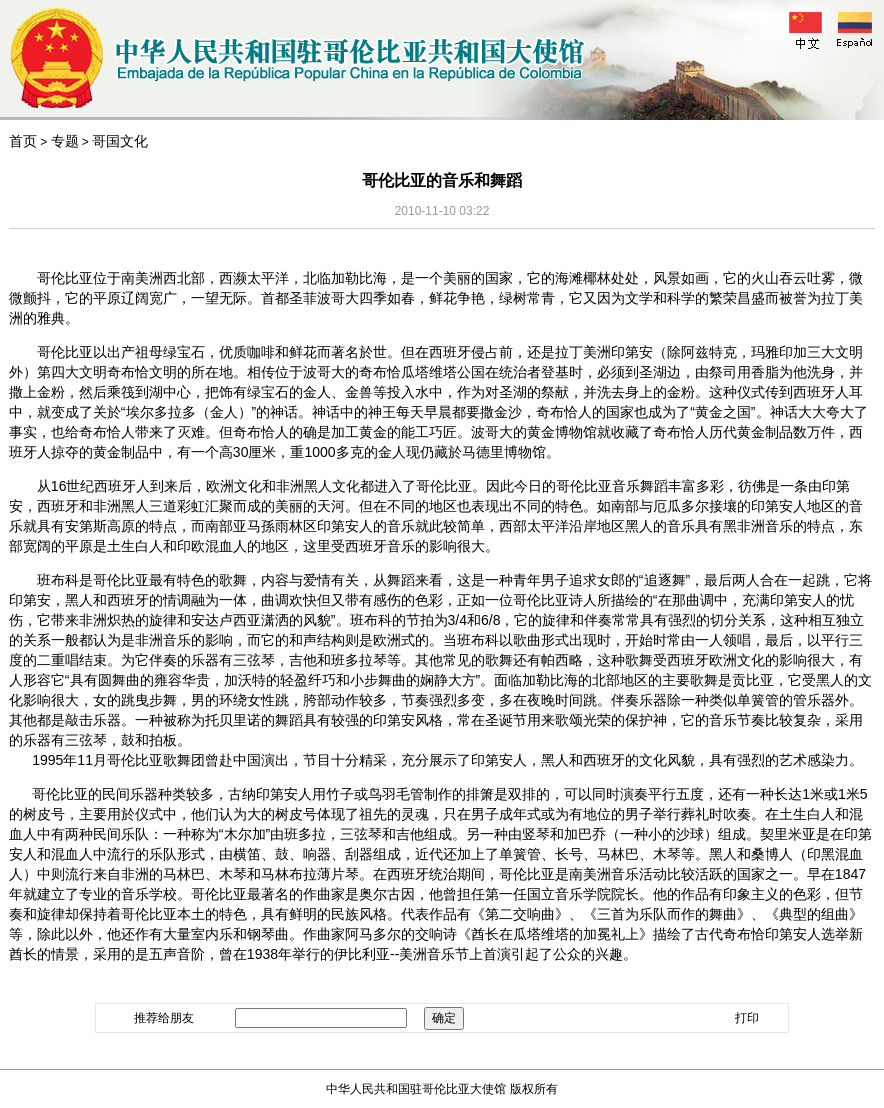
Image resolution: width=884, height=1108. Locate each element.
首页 (23, 141)
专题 (65, 141)
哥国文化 (120, 141)
